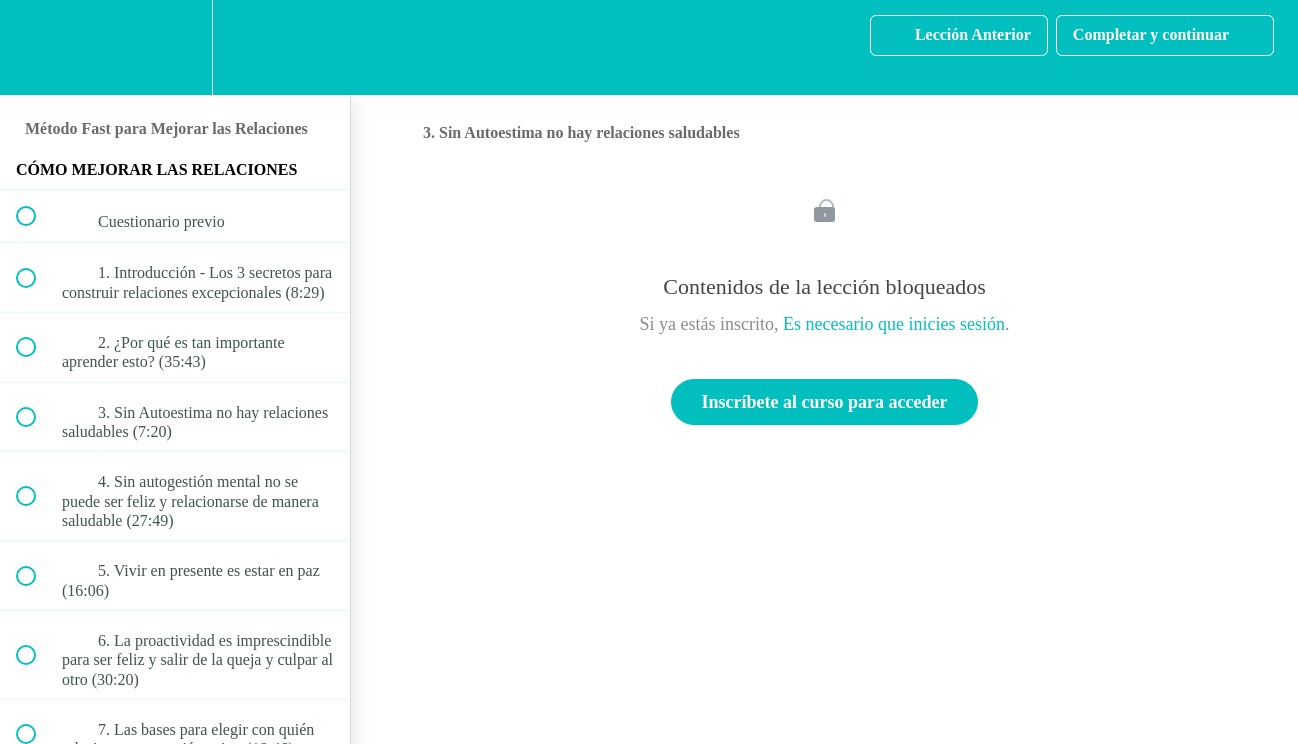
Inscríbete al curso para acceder (825, 402)
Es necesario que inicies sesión (894, 324)
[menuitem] (175, 47)
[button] (37, 47)
